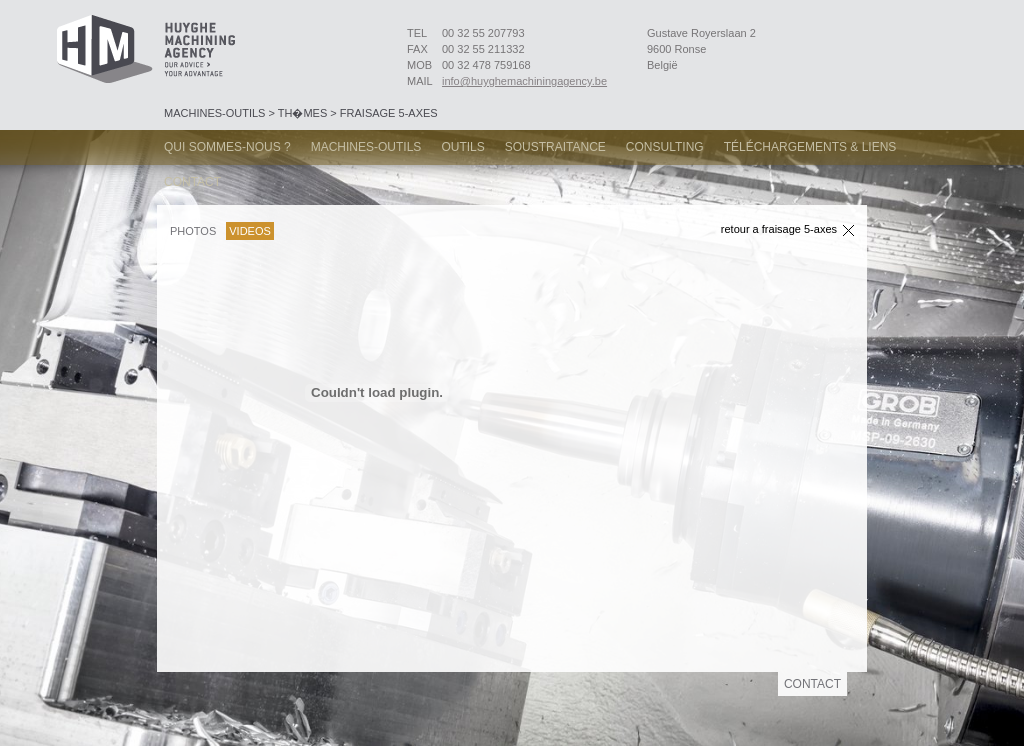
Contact (192, 182)
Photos (193, 231)
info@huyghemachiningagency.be (524, 81)
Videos (250, 231)
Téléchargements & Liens (810, 147)
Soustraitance (555, 147)
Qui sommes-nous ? (227, 147)
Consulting (665, 147)
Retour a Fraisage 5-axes (779, 230)
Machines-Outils (366, 147)
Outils (462, 147)
